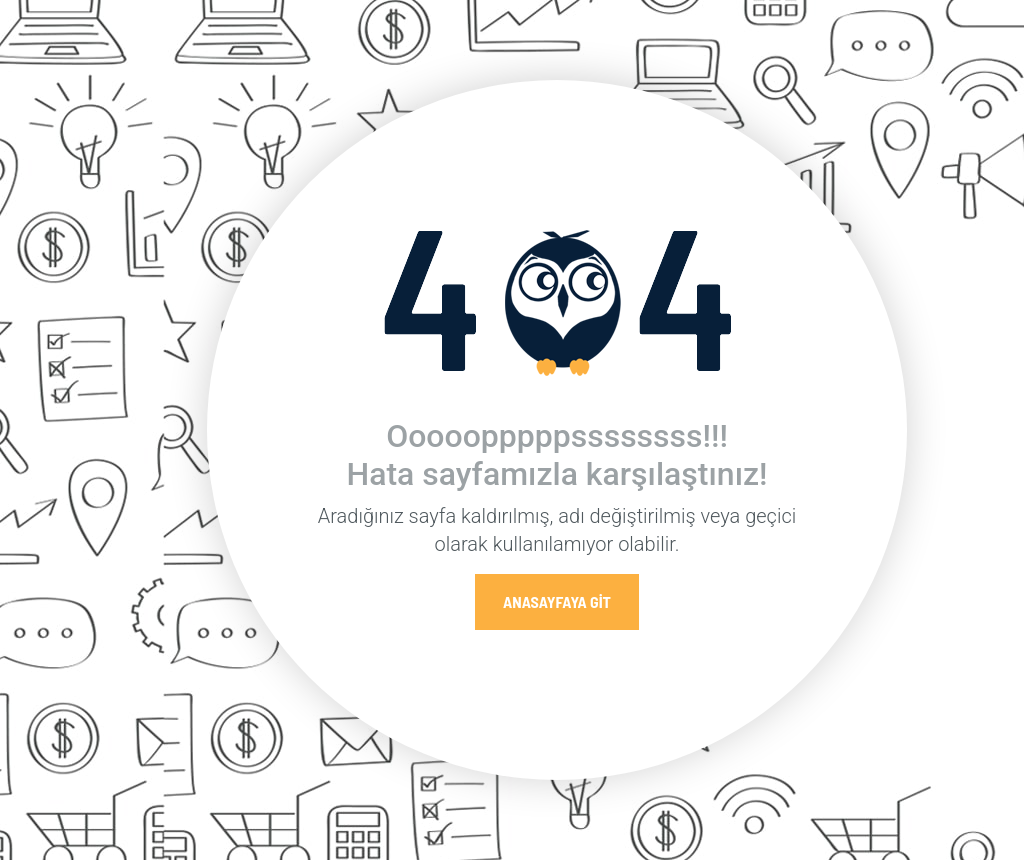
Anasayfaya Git (557, 601)
